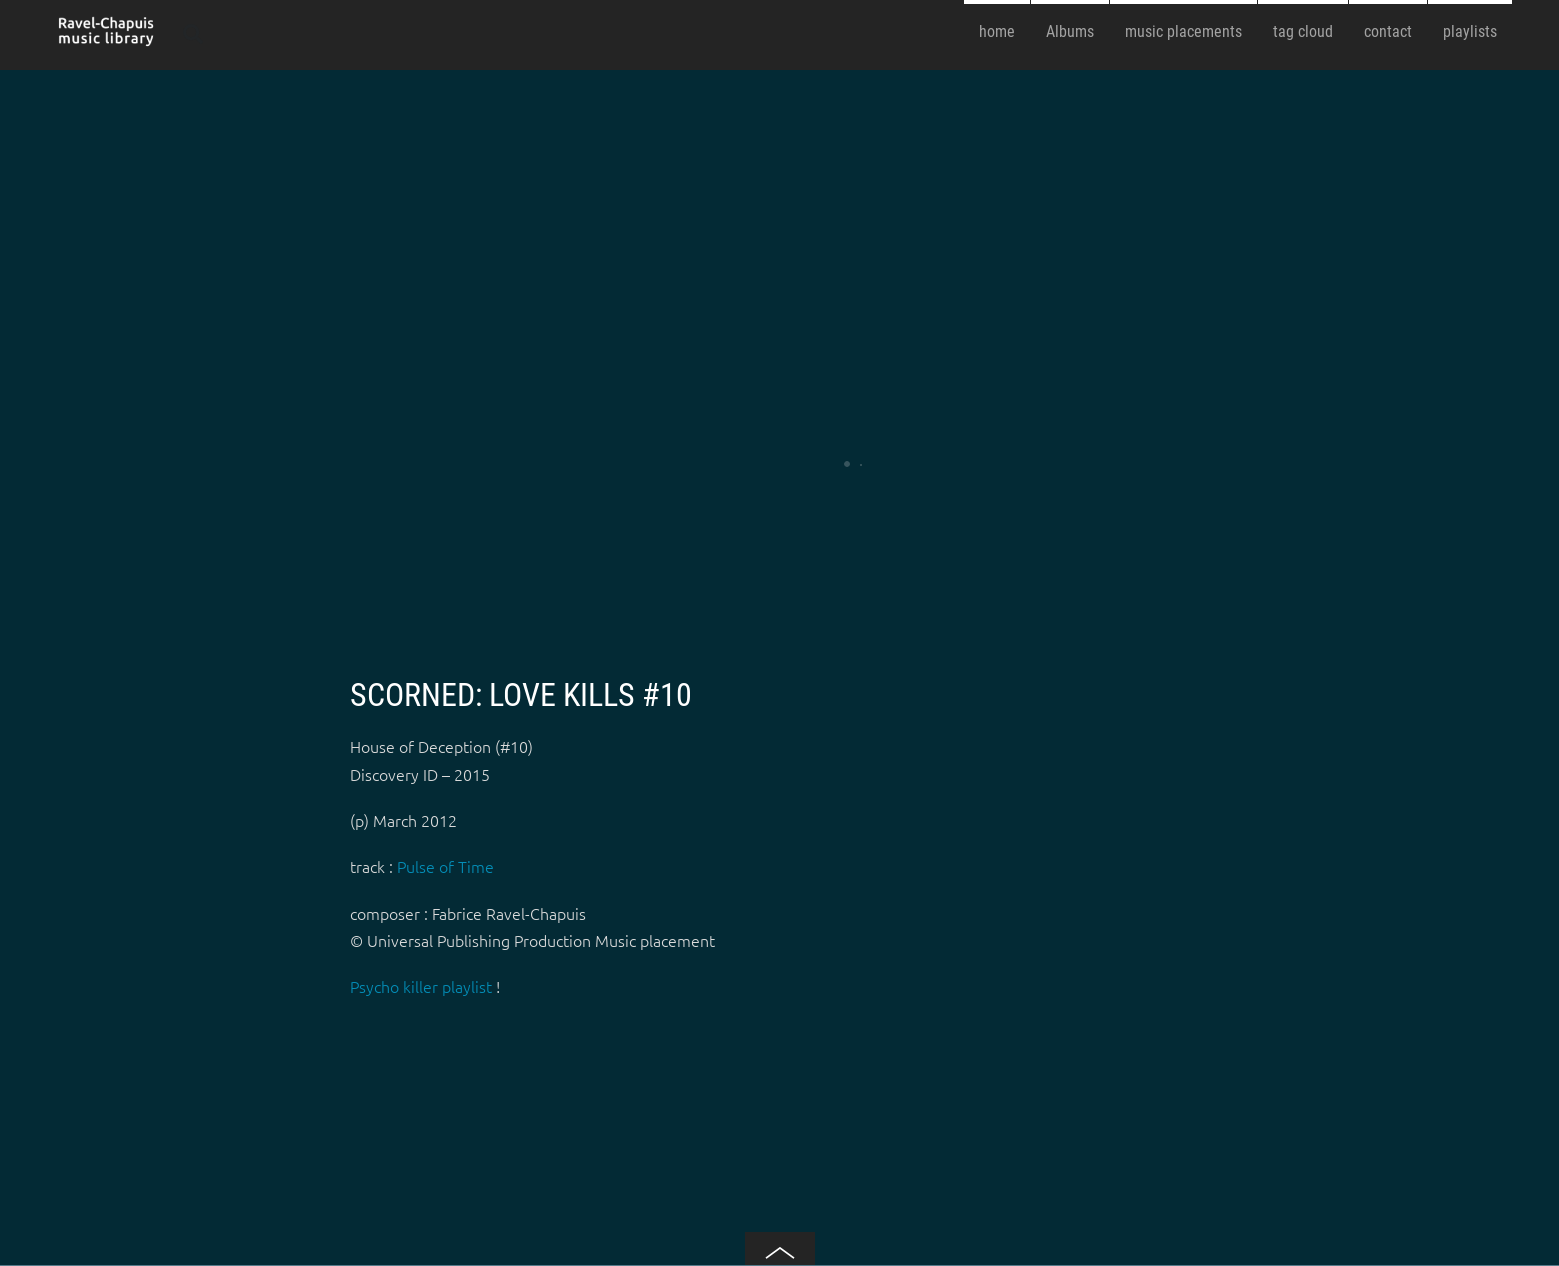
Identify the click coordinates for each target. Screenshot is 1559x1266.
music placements (1183, 31)
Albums (1070, 31)
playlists (1470, 31)
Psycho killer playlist (421, 986)
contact (1388, 31)
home (997, 31)
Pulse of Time (445, 866)
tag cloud (1303, 31)
